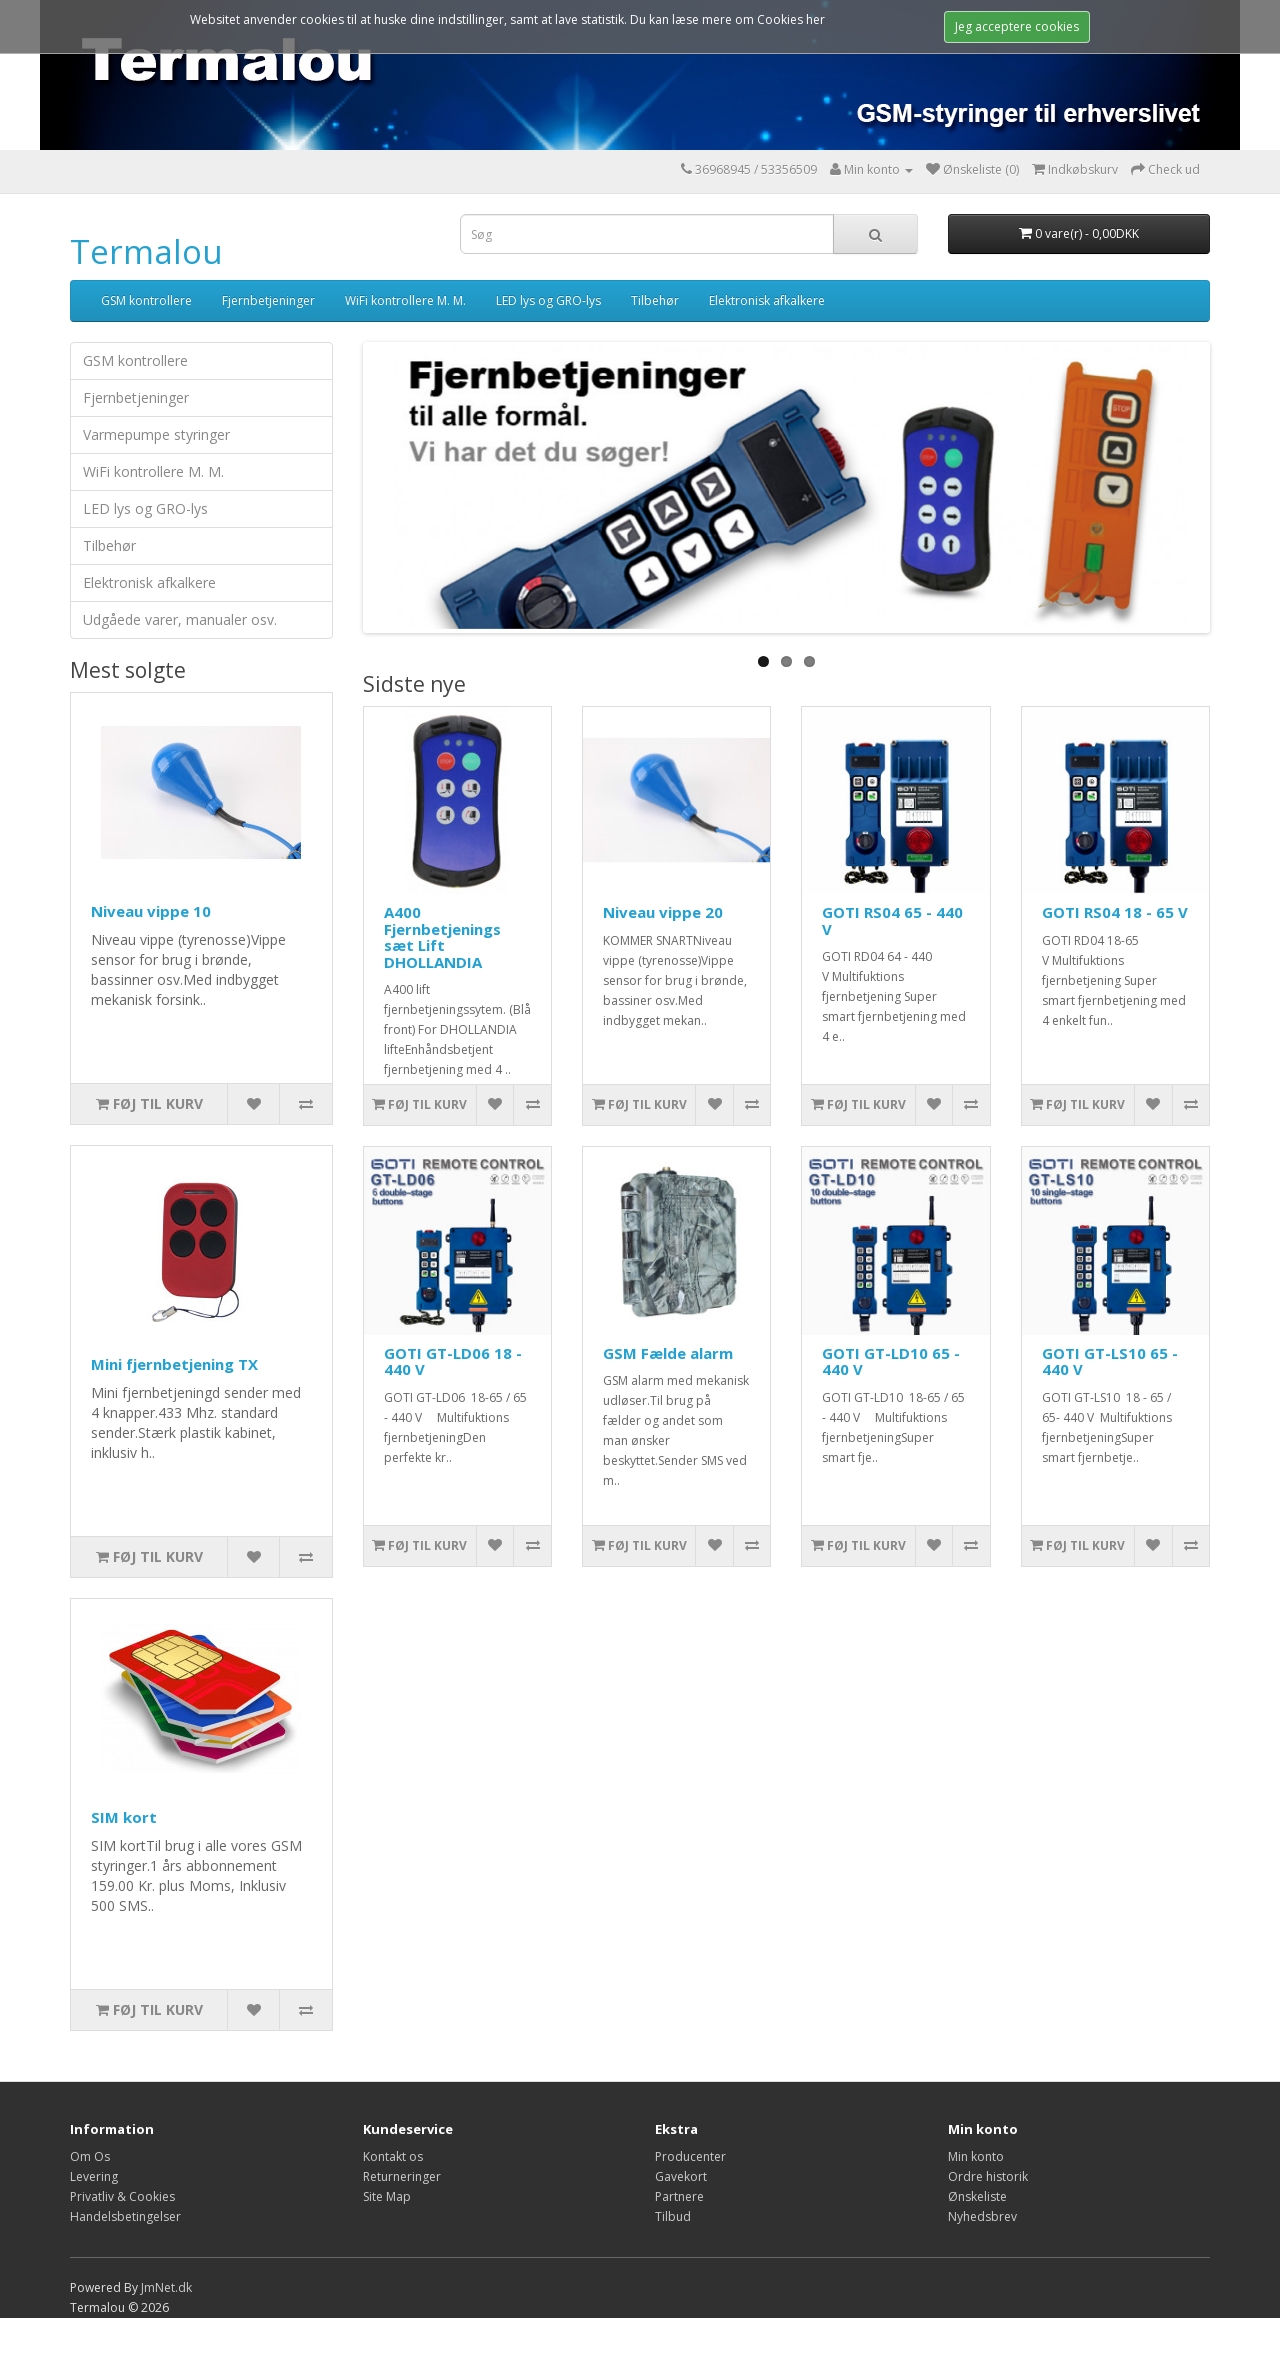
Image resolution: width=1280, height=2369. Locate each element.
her (815, 19)
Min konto (976, 2156)
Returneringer (402, 2176)
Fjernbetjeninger (268, 300)
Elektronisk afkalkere (767, 300)
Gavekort (681, 2176)
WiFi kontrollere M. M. (405, 300)
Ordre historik (988, 2176)
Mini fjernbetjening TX (174, 1364)
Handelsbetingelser (125, 2216)
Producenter (690, 2156)
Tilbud (673, 2216)
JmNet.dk (166, 2287)
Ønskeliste (977, 2196)
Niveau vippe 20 (663, 912)
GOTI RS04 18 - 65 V (1115, 912)
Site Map (387, 2196)
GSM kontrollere (146, 300)
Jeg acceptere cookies (1017, 26)
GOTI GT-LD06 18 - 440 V (453, 1361)
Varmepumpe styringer (156, 434)
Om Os (90, 2156)
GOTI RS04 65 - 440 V (892, 920)
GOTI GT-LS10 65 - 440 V (1110, 1361)
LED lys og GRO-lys (548, 300)
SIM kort (124, 1817)
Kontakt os (393, 2156)
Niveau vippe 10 (151, 911)
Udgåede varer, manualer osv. (180, 619)
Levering (94, 2176)
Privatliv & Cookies (122, 2196)
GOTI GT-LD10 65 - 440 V (891, 1361)
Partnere (679, 2196)
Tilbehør (655, 300)
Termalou (146, 251)
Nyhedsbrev (982, 2216)
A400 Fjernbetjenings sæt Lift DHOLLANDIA (442, 937)
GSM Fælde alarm (668, 1353)
